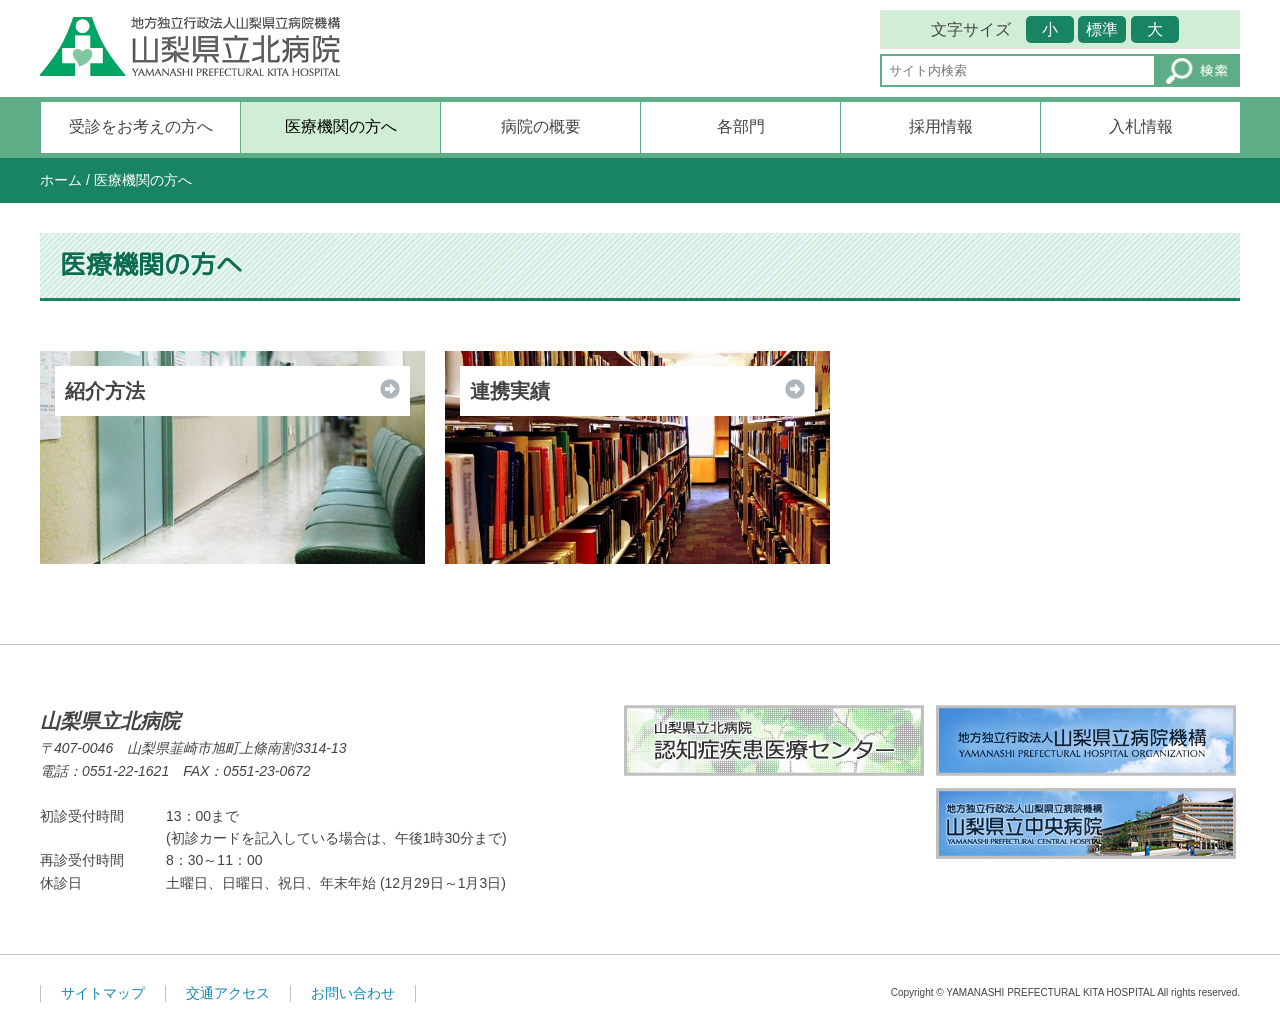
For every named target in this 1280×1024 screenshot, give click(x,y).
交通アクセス (228, 993)
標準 (1102, 29)
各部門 (741, 126)
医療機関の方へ (341, 126)
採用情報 (941, 126)
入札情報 (1141, 126)
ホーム (61, 180)
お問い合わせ (353, 993)
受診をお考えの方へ (141, 126)
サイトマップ (103, 993)
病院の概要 (541, 126)
